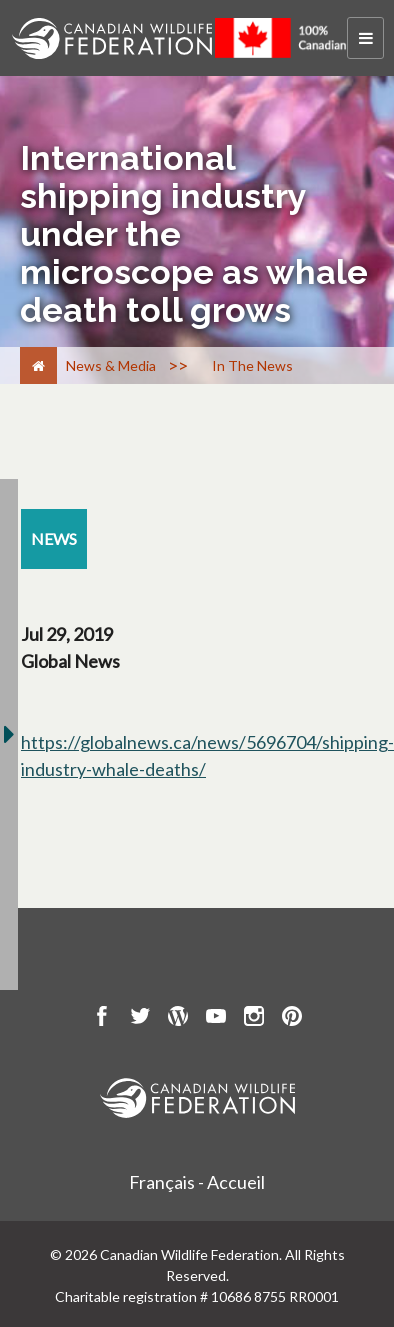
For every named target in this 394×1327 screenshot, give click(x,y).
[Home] (38, 365)
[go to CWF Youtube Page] (216, 1019)
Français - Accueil (197, 1182)
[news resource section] (54, 539)
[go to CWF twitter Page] (140, 1019)
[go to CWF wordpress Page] (178, 1019)
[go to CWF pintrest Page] (292, 1019)
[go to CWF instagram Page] (254, 1019)
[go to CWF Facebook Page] (102, 1019)
